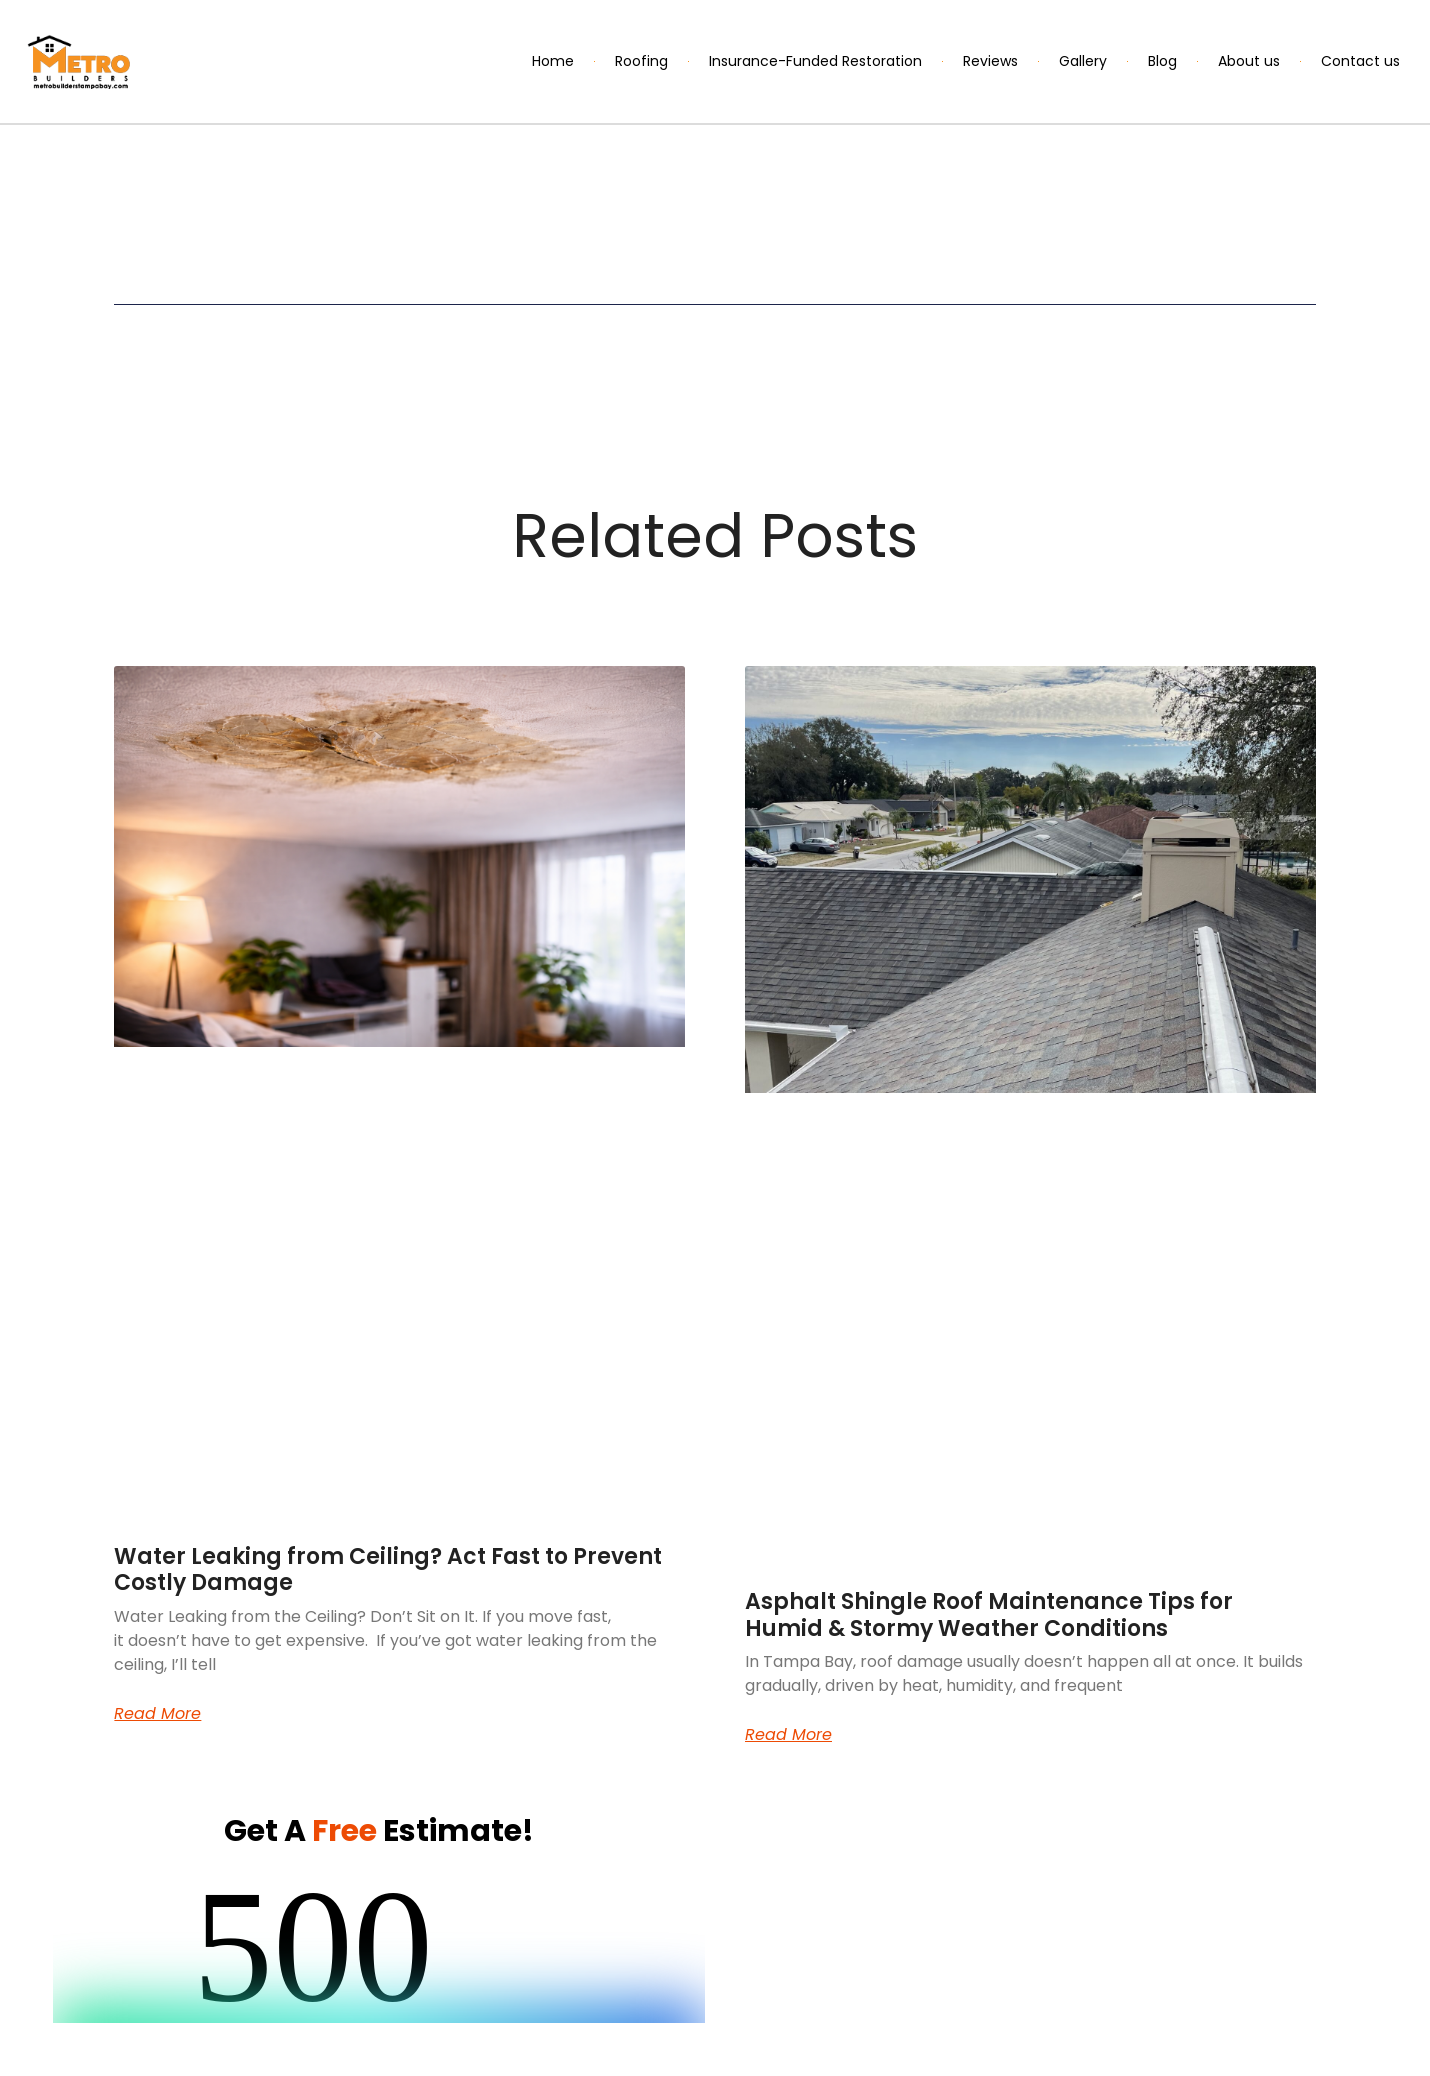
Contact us (1360, 61)
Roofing (641, 61)
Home (553, 61)
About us (1249, 61)
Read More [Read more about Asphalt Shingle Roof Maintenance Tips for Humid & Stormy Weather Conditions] (788, 1735)
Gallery (1083, 61)
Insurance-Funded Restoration (815, 61)
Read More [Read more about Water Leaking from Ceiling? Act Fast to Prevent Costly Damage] (157, 1714)
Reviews (990, 61)
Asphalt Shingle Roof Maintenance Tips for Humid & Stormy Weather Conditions (989, 1614)
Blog (1162, 61)
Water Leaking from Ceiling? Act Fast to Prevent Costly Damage (388, 1569)
